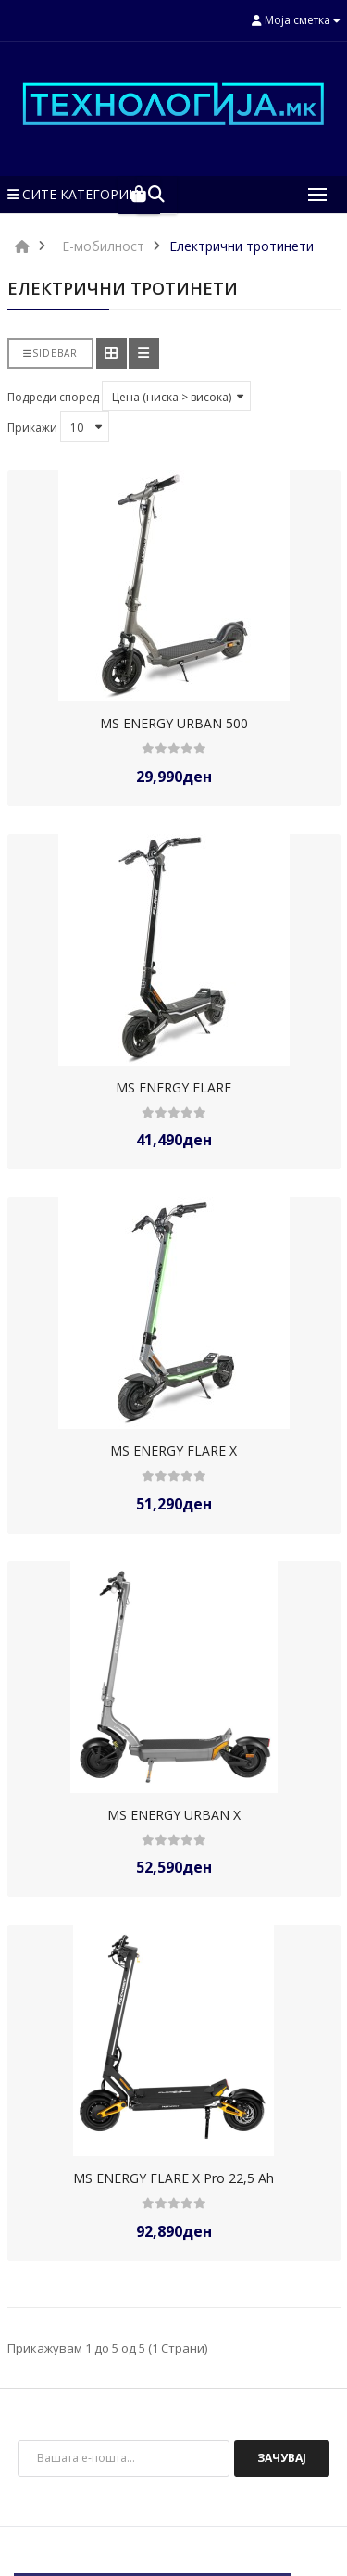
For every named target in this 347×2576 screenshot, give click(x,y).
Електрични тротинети (241, 246)
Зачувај (281, 2458)
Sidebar (50, 353)
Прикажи (32, 428)
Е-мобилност (103, 246)
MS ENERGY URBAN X (174, 1815)
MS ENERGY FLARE (173, 1087)
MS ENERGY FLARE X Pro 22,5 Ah (173, 2178)
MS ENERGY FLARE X (173, 1450)
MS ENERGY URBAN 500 (174, 723)
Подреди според (53, 397)
